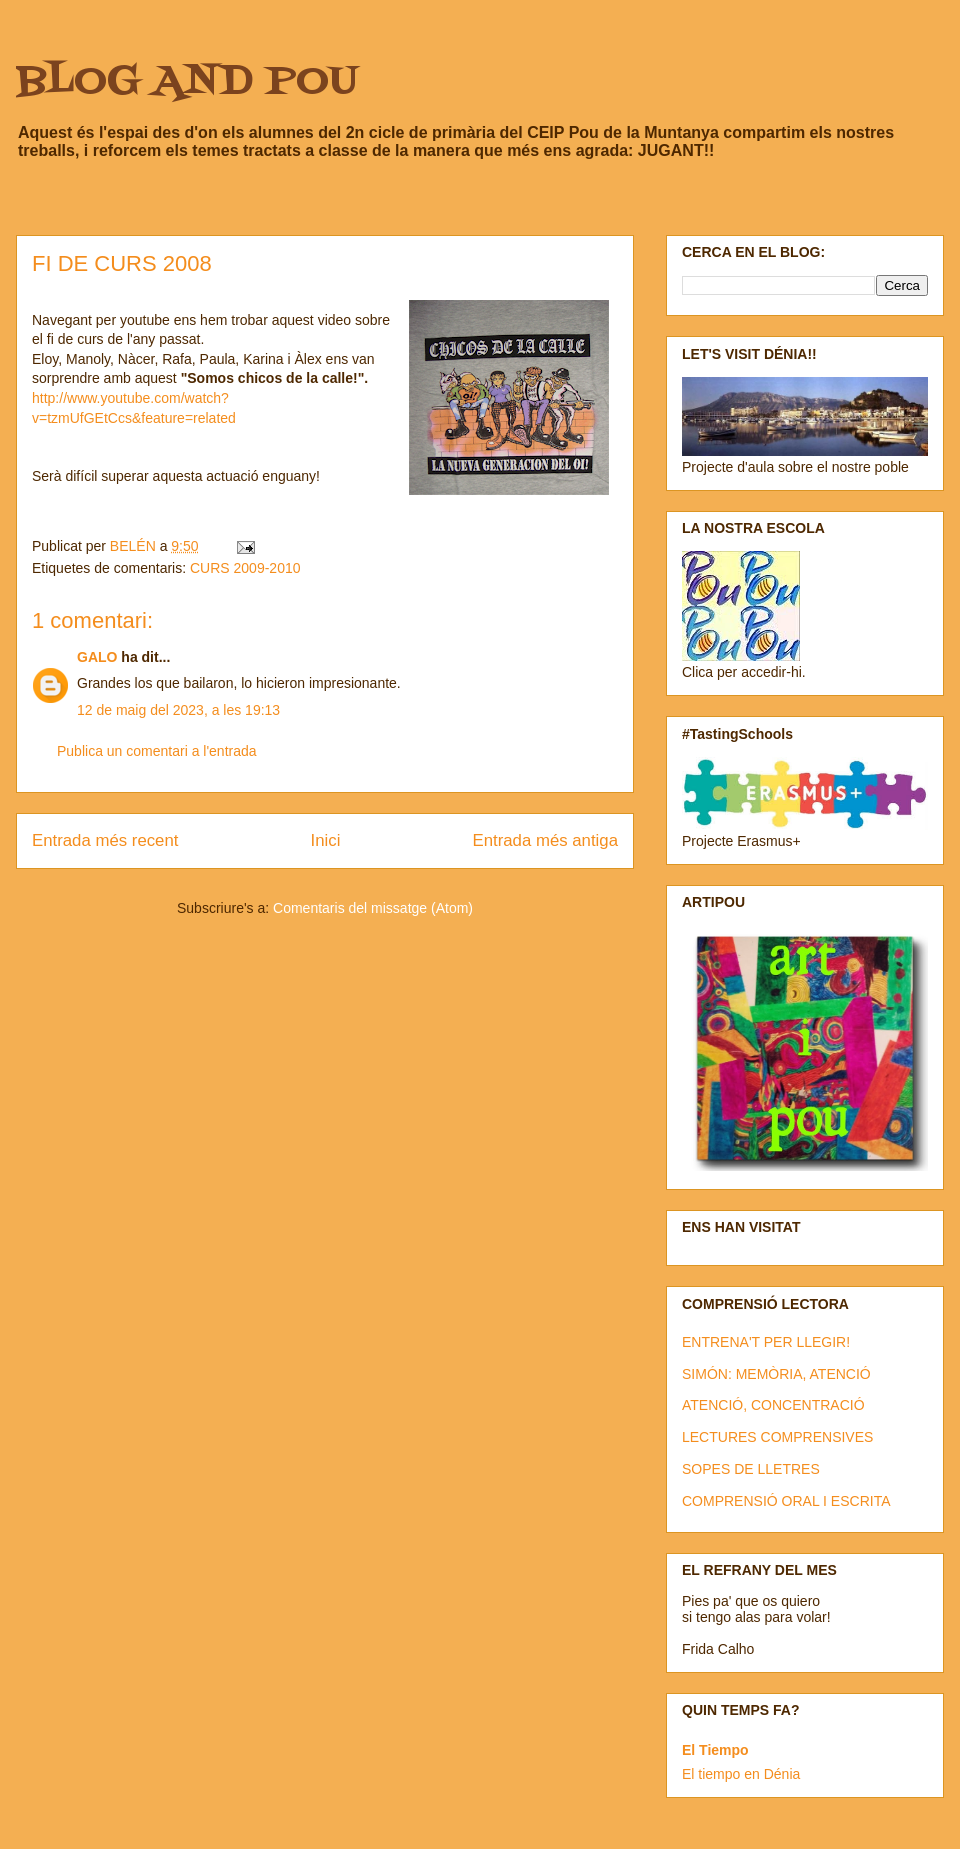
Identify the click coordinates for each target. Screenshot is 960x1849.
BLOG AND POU (187, 82)
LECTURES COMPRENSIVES (777, 1437)
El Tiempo (715, 1750)
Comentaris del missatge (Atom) (373, 908)
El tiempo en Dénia (741, 1774)
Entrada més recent (105, 840)
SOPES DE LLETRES (751, 1469)
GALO (97, 657)
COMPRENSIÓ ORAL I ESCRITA (786, 1501)
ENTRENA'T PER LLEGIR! (766, 1342)
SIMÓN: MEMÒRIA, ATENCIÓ (776, 1374)
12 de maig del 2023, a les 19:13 (178, 710)
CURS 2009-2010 (245, 568)
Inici (326, 840)
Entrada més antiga (545, 840)
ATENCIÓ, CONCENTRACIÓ (773, 1405)
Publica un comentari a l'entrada (157, 751)
